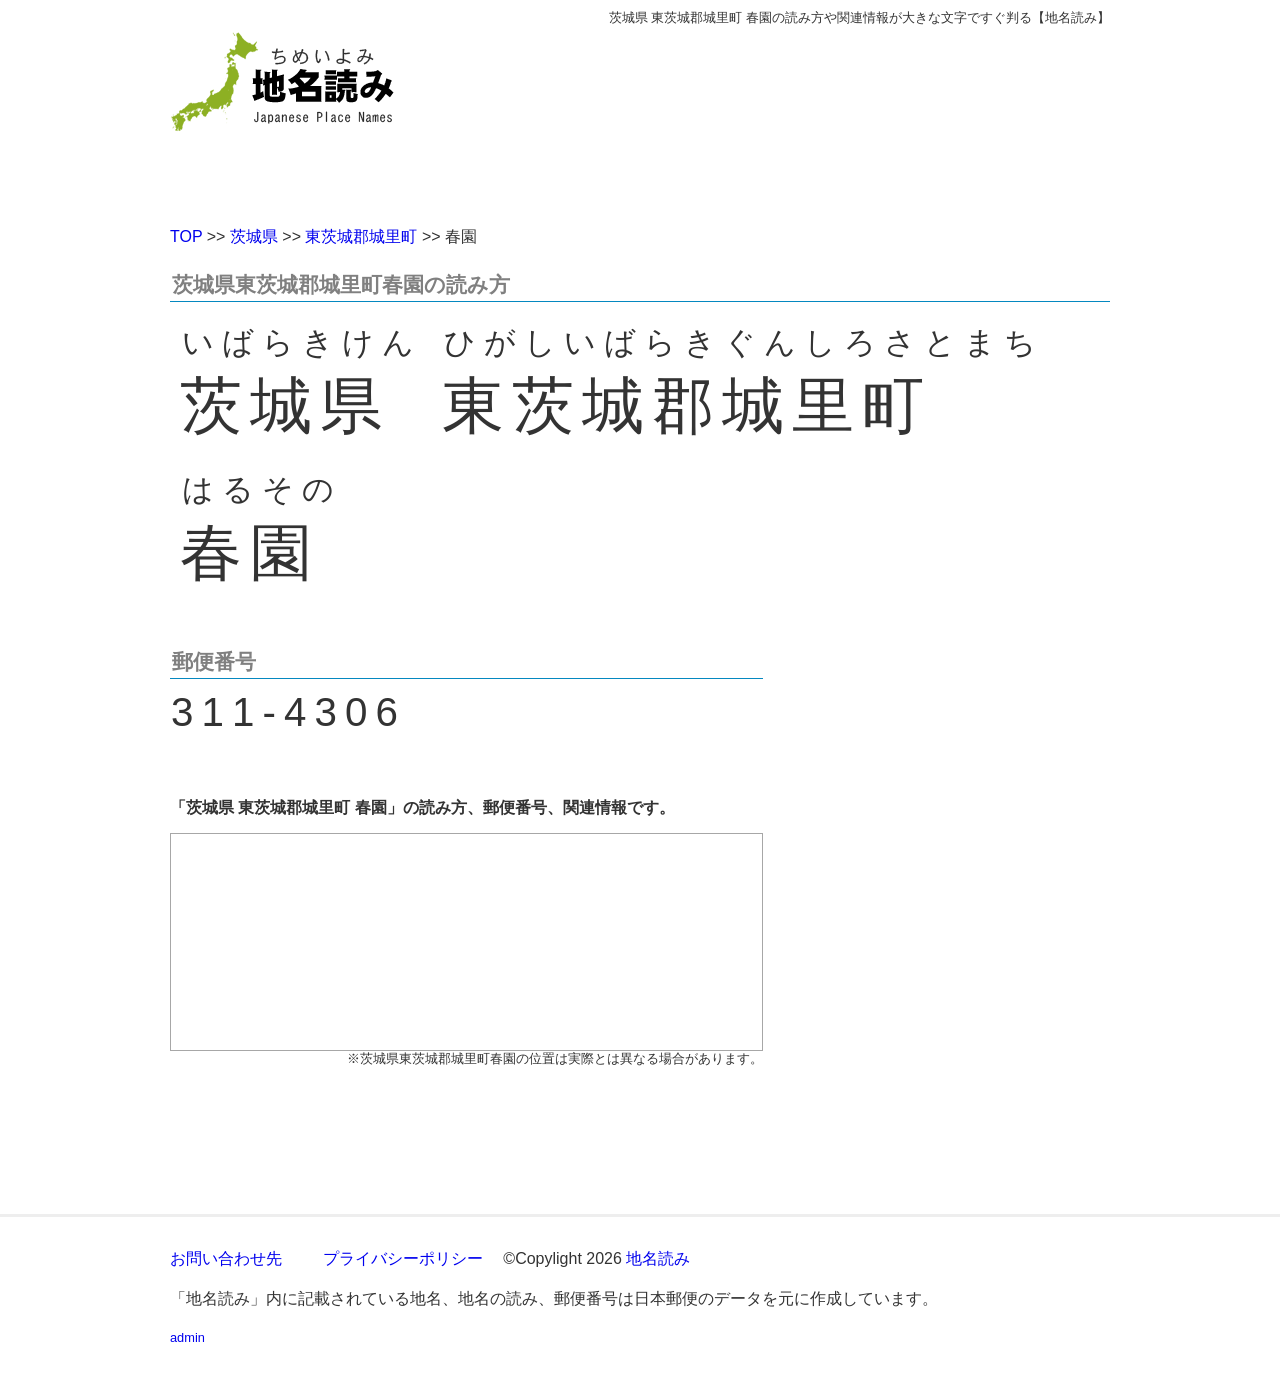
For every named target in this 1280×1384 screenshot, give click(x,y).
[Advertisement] (785, 118)
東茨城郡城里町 (361, 236)
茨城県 (254, 236)
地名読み (658, 1258)
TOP (186, 236)
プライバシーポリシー (403, 1258)
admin (187, 1337)
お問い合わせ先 (226, 1258)
